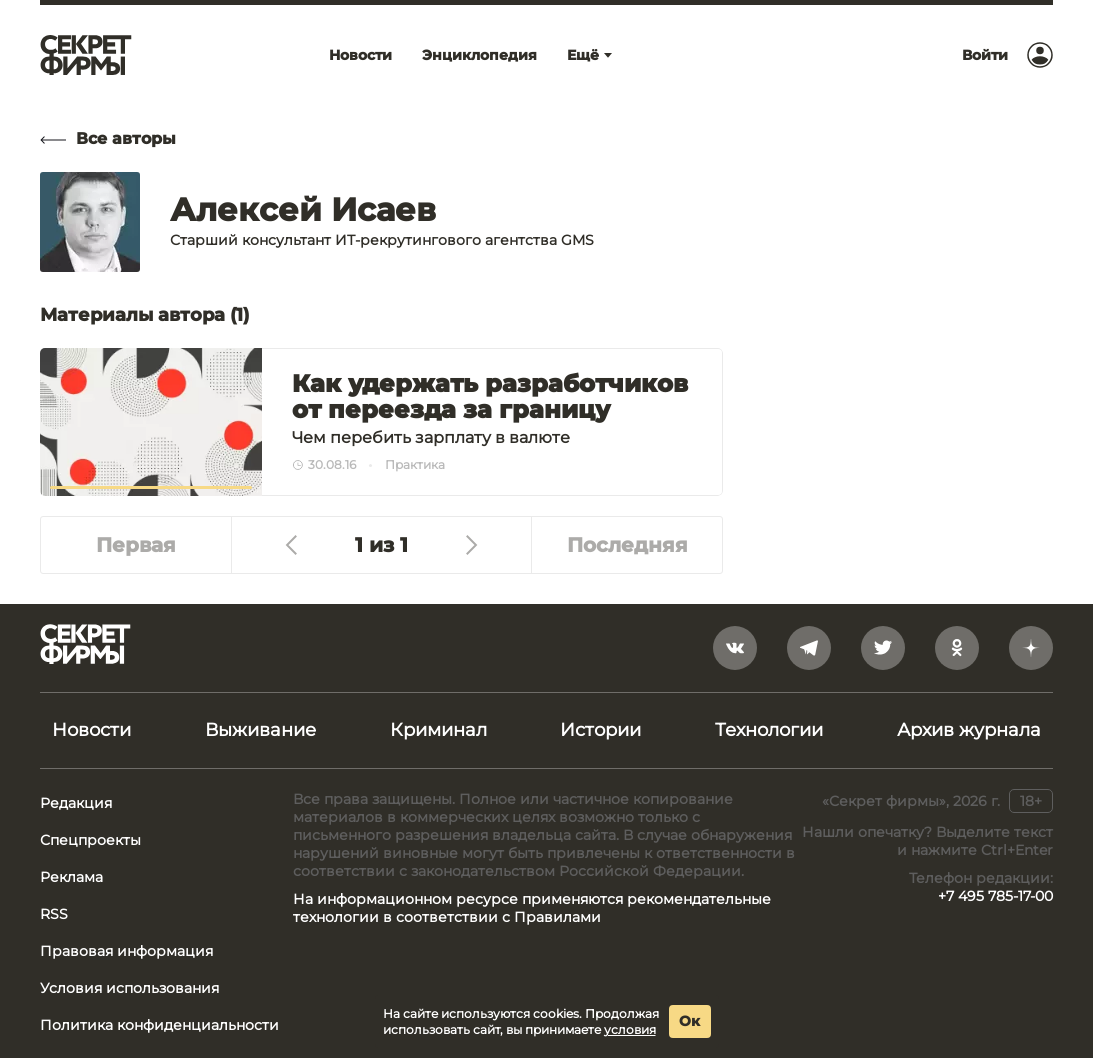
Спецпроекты (90, 840)
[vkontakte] (735, 648)
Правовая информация (126, 951)
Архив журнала (969, 730)
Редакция (76, 803)
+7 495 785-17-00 (995, 896)
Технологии (769, 730)
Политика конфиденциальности (159, 1025)
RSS (54, 914)
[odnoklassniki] (957, 648)
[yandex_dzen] (1031, 648)
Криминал (438, 730)
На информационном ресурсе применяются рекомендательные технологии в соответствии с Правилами (532, 908)
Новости (91, 730)
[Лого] (86, 55)
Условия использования (129, 988)
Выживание (260, 730)
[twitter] (883, 648)
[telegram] (809, 648)
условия (630, 1029)
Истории (600, 730)
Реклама (71, 877)
